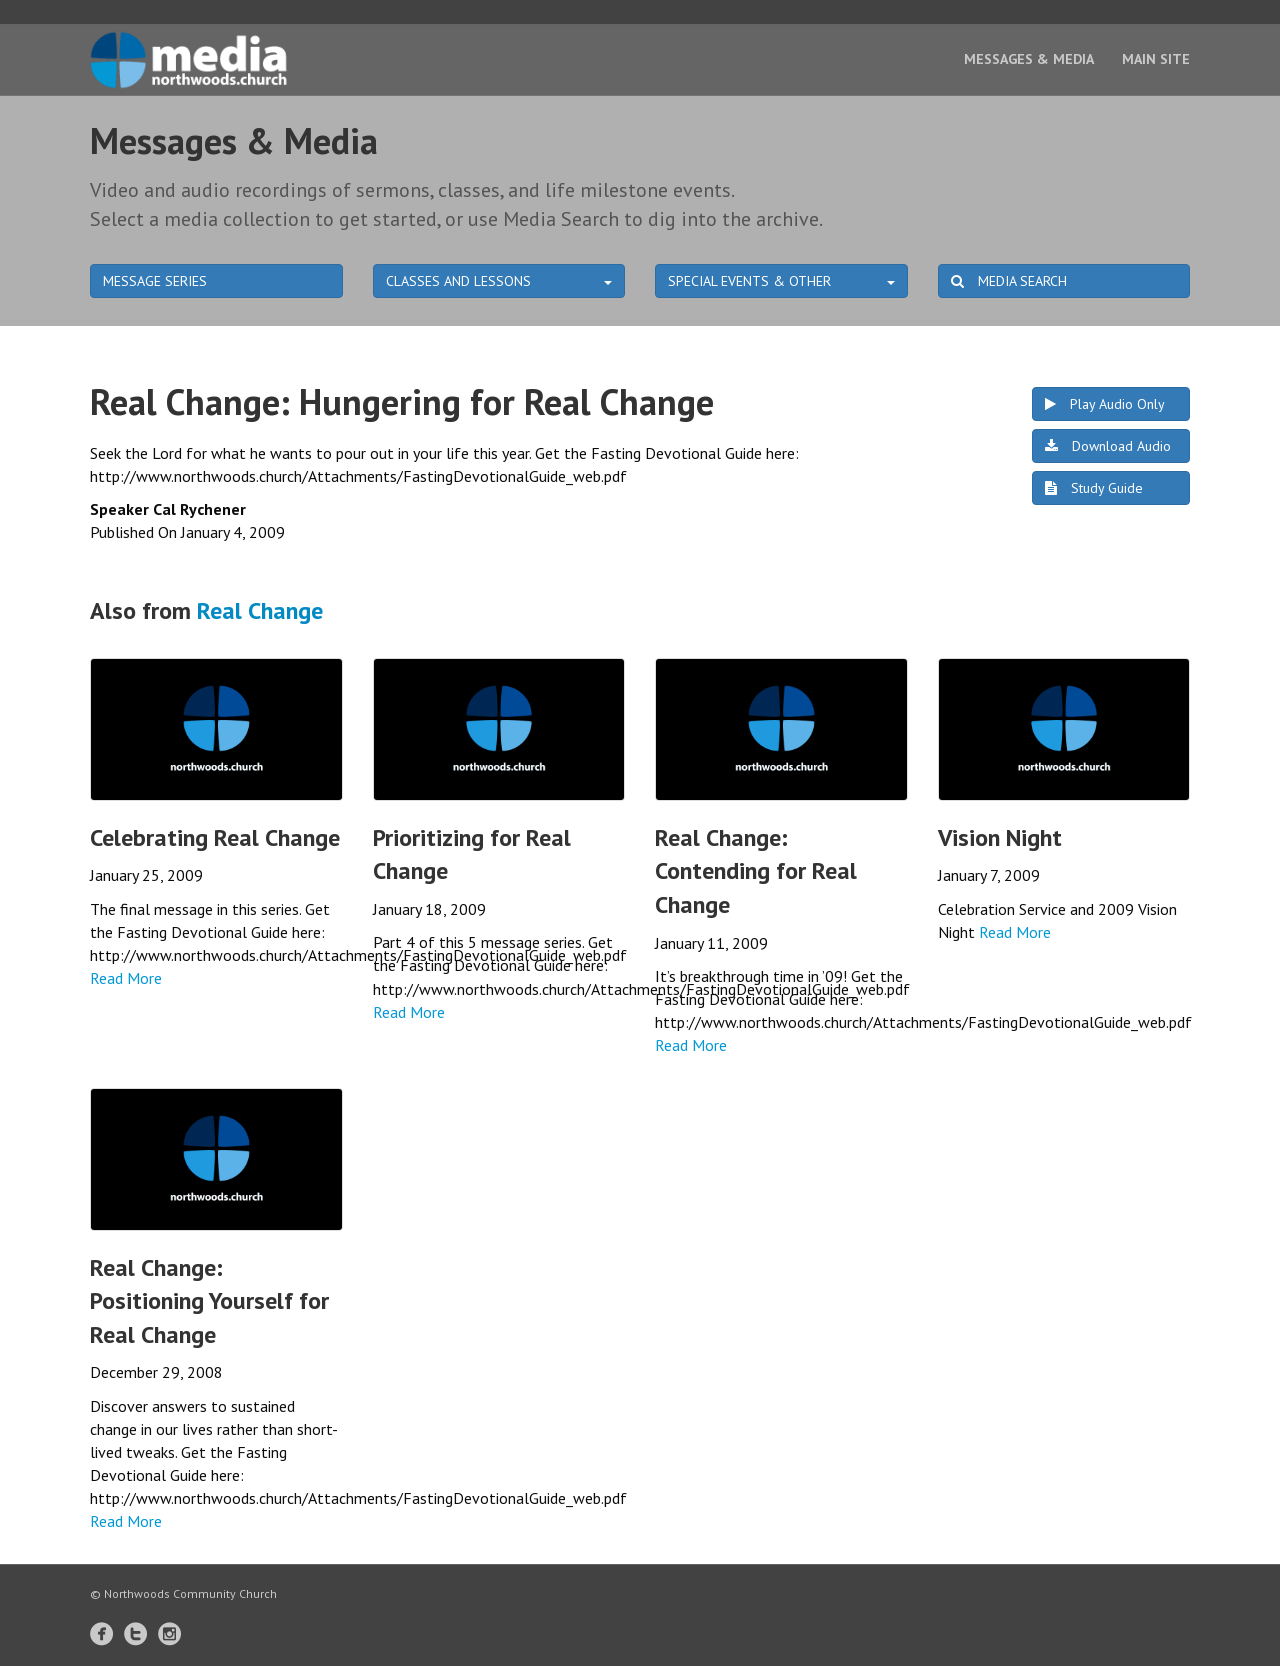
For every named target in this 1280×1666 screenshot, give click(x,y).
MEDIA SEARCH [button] (1009, 281)
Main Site (1156, 59)
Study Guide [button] (1094, 488)
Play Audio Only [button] (1105, 404)
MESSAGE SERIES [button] (155, 281)
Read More (126, 978)
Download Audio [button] (1108, 446)
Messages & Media (1029, 59)
